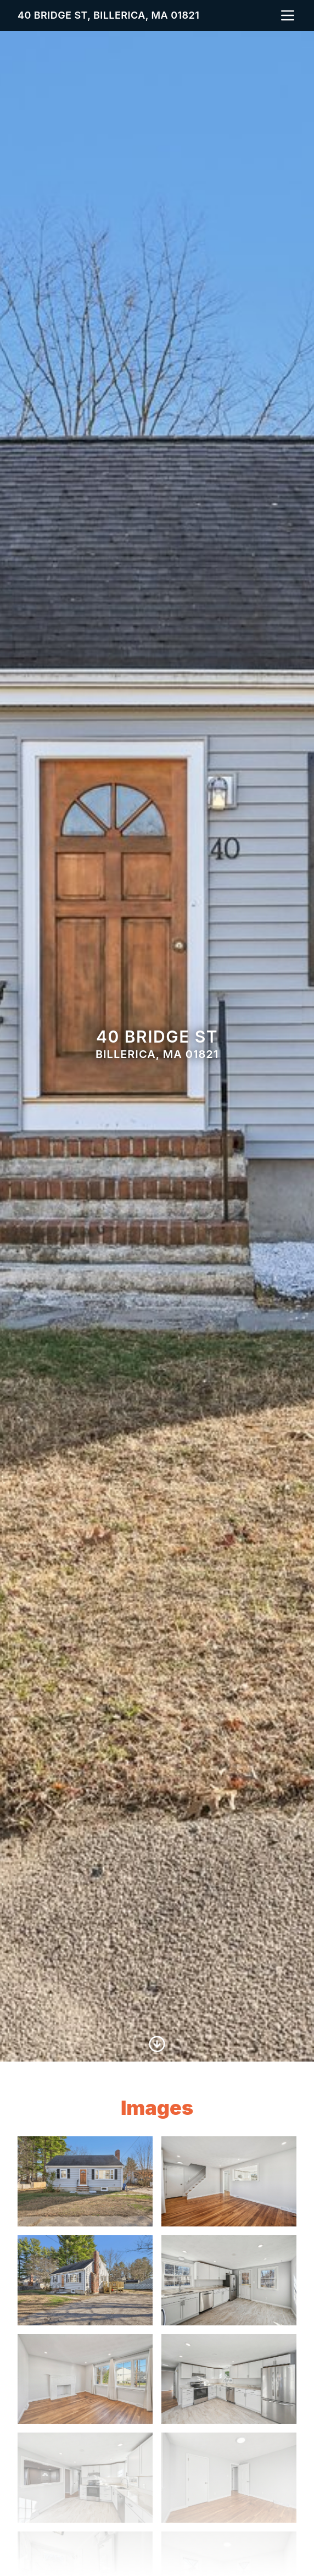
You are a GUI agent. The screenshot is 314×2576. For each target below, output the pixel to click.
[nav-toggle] (287, 15)
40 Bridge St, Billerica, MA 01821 (108, 15)
